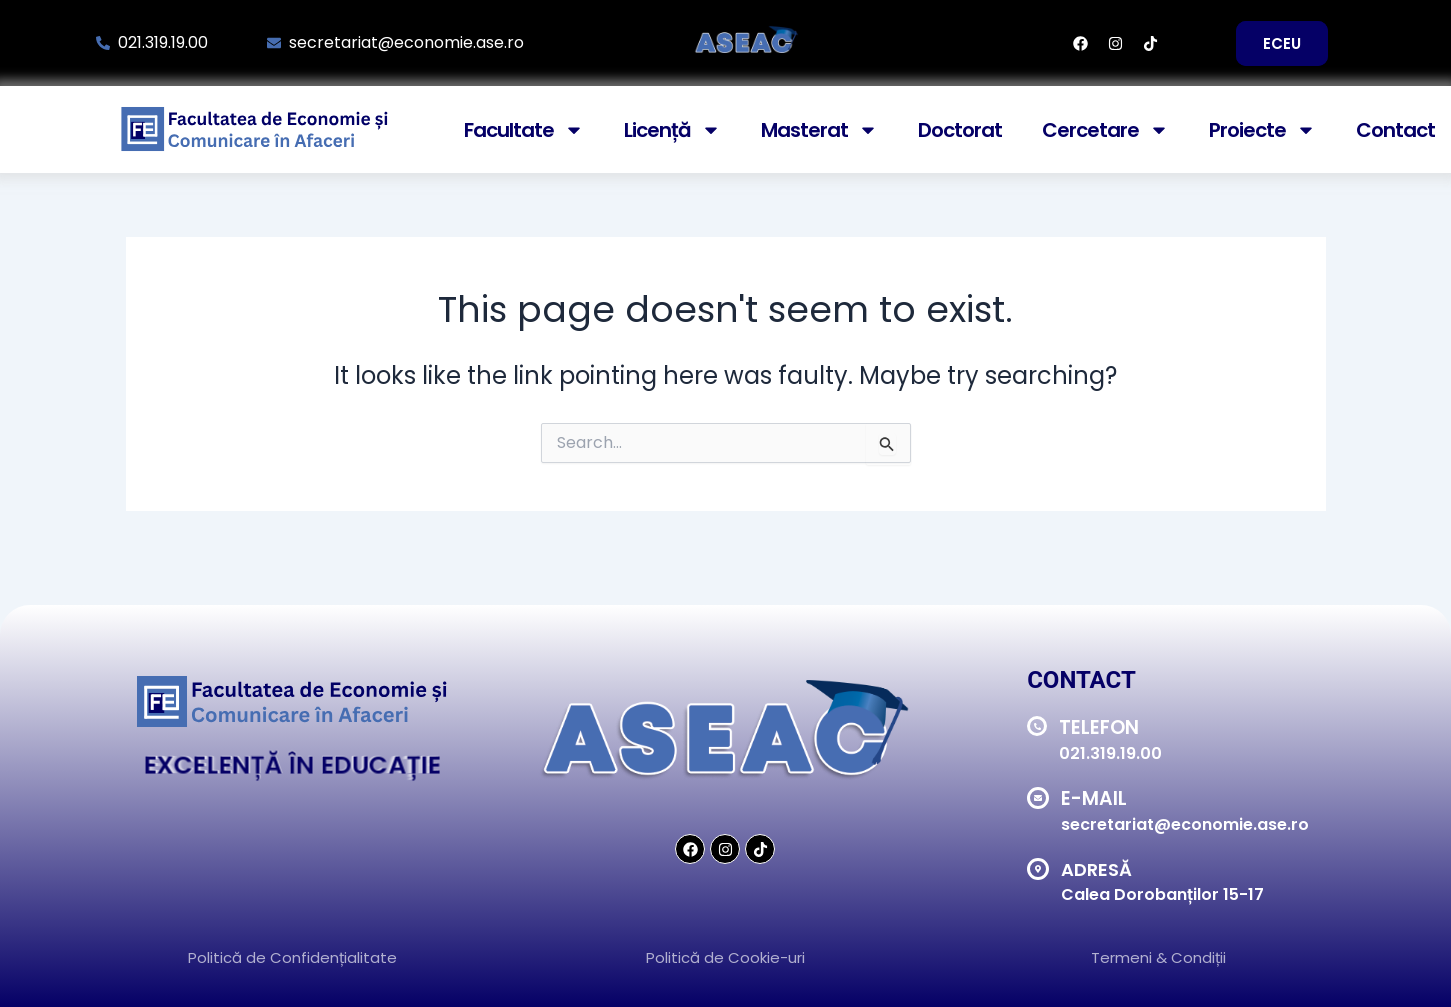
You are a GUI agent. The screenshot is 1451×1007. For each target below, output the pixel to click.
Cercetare (1105, 130)
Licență (672, 130)
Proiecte (1262, 130)
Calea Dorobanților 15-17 (1162, 894)
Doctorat (960, 130)
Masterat (819, 130)
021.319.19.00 (1110, 753)
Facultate (524, 130)
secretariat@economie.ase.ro (1185, 824)
